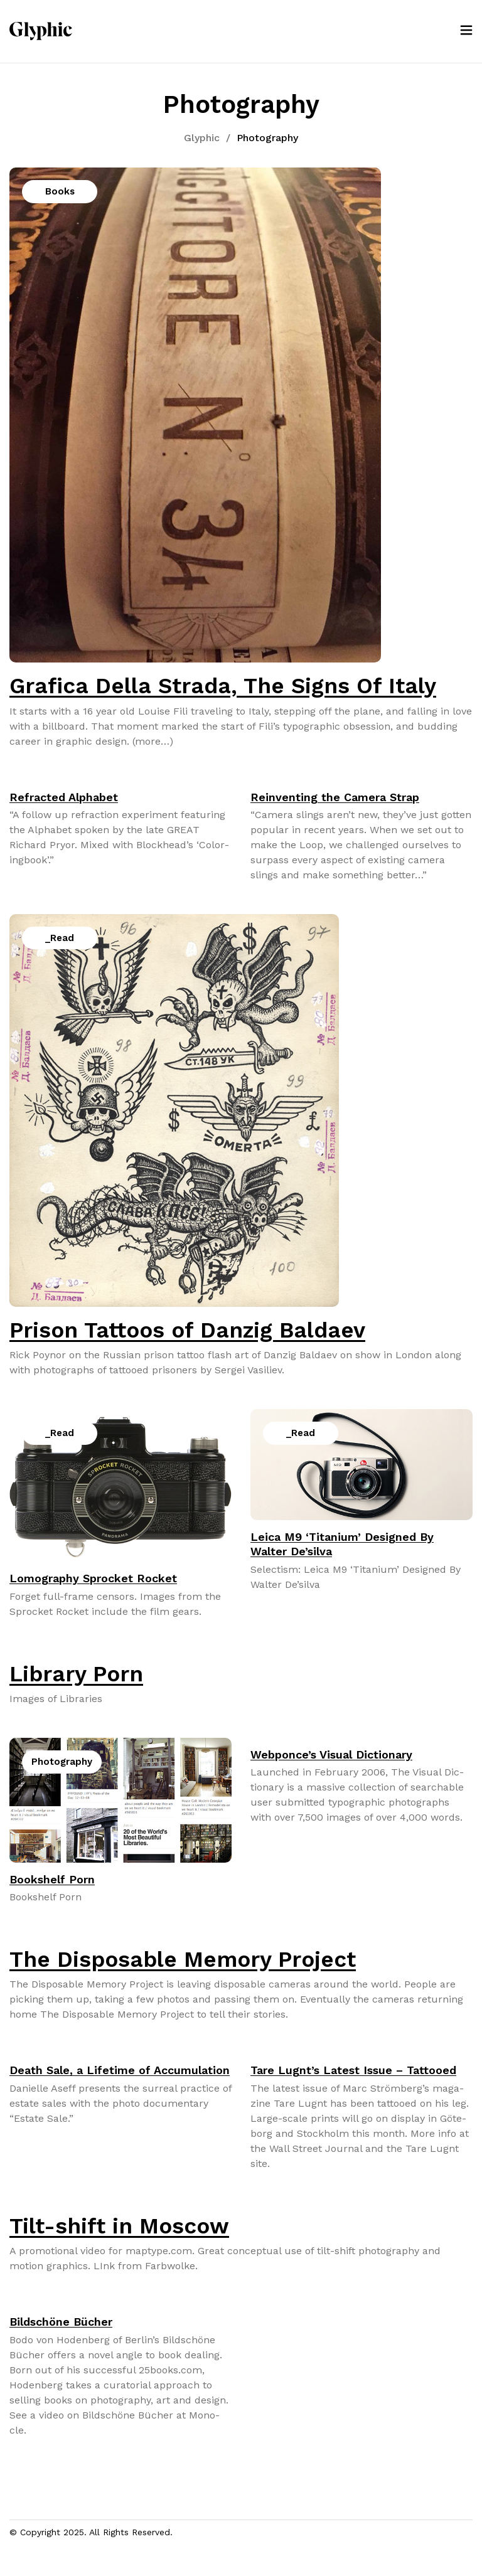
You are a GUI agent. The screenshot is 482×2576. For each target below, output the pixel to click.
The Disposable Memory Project (182, 1959)
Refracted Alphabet (63, 797)
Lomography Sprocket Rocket (93, 1578)
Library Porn (76, 1674)
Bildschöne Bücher (60, 2321)
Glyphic (202, 138)
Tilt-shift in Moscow (119, 2226)
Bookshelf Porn (52, 1879)
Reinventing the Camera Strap (334, 797)
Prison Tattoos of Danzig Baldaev (187, 1330)
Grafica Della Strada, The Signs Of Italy (222, 686)
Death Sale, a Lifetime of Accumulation (119, 2070)
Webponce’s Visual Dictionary (331, 1754)
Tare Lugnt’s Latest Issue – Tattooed (353, 2070)
